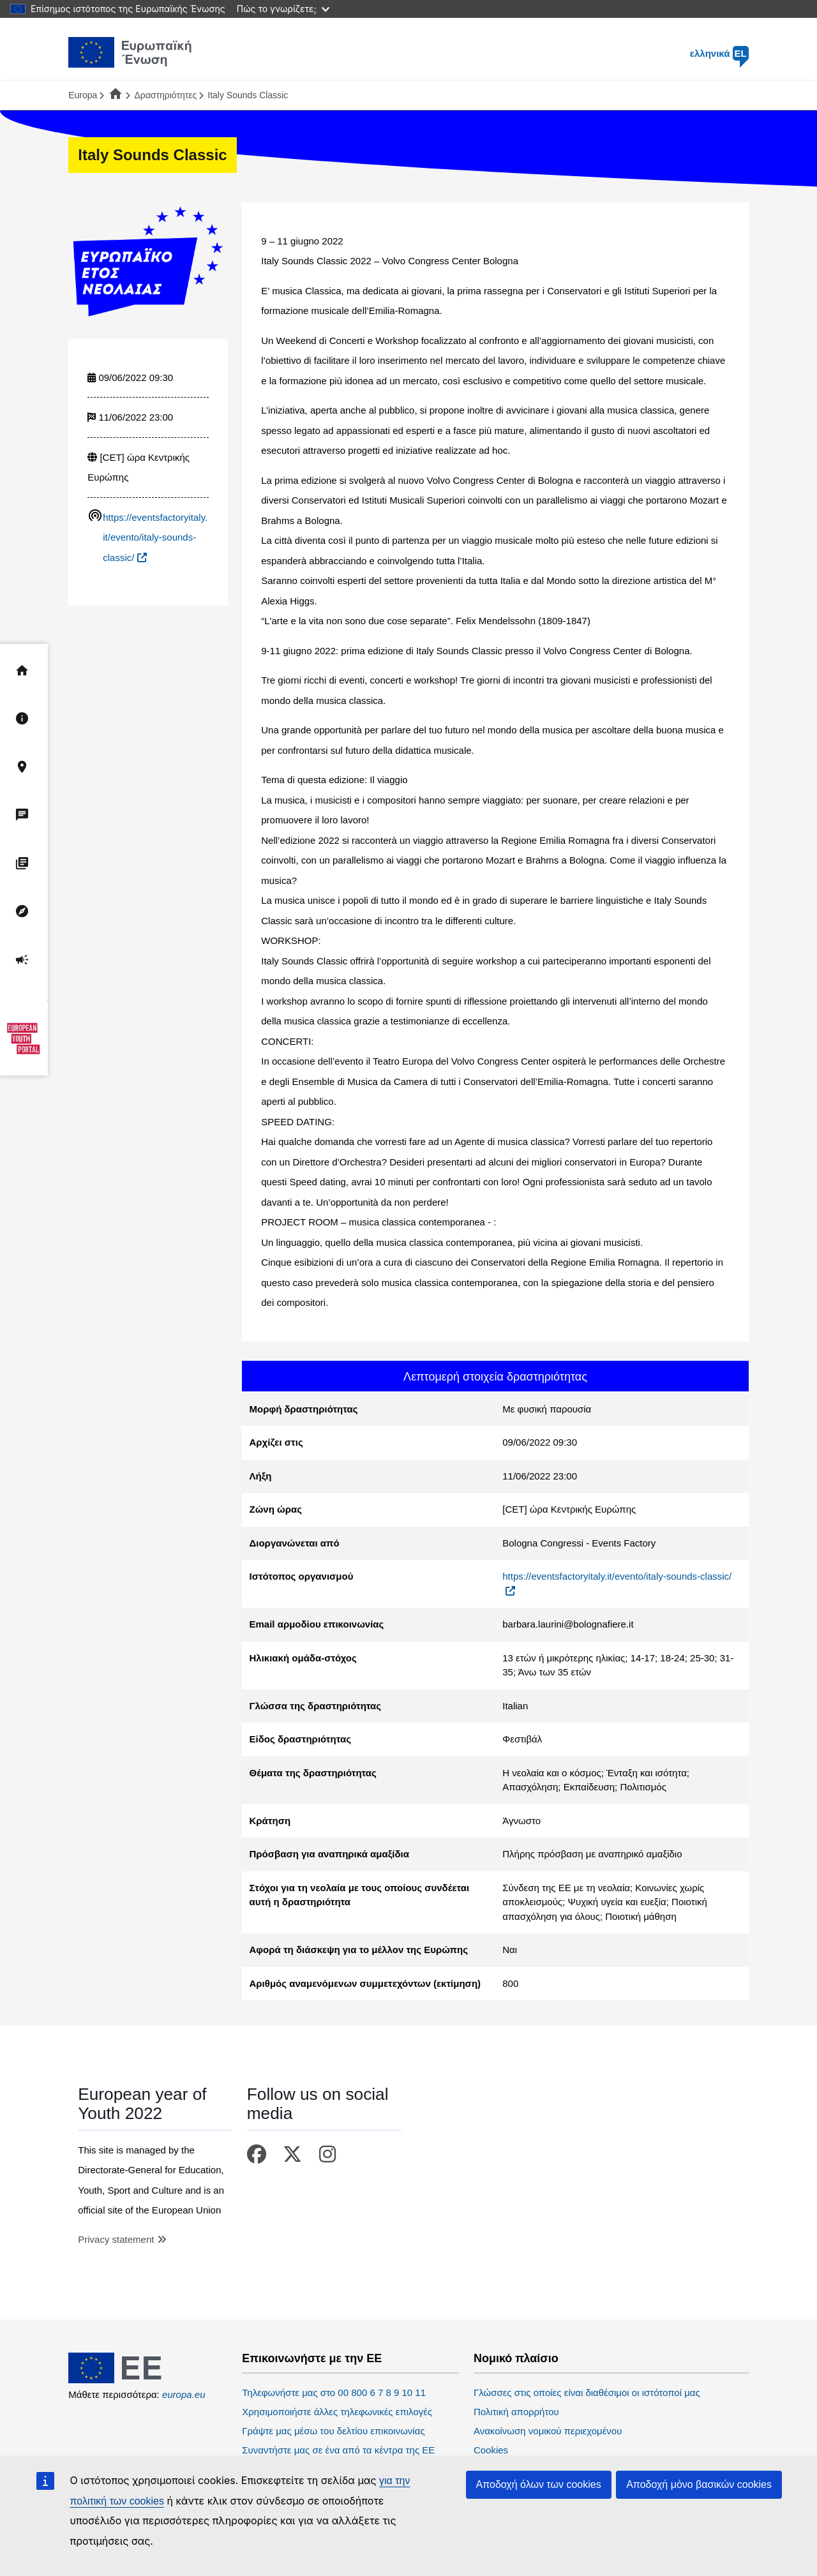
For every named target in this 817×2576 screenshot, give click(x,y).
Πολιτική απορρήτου (516, 2411)
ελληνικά (719, 53)
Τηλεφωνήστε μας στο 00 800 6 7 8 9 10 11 (334, 2392)
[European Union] (130, 2379)
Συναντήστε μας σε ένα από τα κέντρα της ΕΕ (338, 2450)
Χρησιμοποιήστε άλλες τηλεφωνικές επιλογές (337, 2411)
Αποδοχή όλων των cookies (538, 2484)
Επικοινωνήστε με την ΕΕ (312, 2359)
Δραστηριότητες (165, 95)
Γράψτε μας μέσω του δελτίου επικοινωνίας (333, 2430)
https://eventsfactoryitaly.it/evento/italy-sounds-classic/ (155, 537)
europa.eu (184, 2394)
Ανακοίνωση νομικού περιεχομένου (548, 2430)
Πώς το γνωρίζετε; (283, 8)
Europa (82, 95)
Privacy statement (116, 2239)
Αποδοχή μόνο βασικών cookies (699, 2484)
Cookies (491, 2450)
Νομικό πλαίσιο (516, 2359)
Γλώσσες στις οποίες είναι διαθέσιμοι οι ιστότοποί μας (587, 2392)
